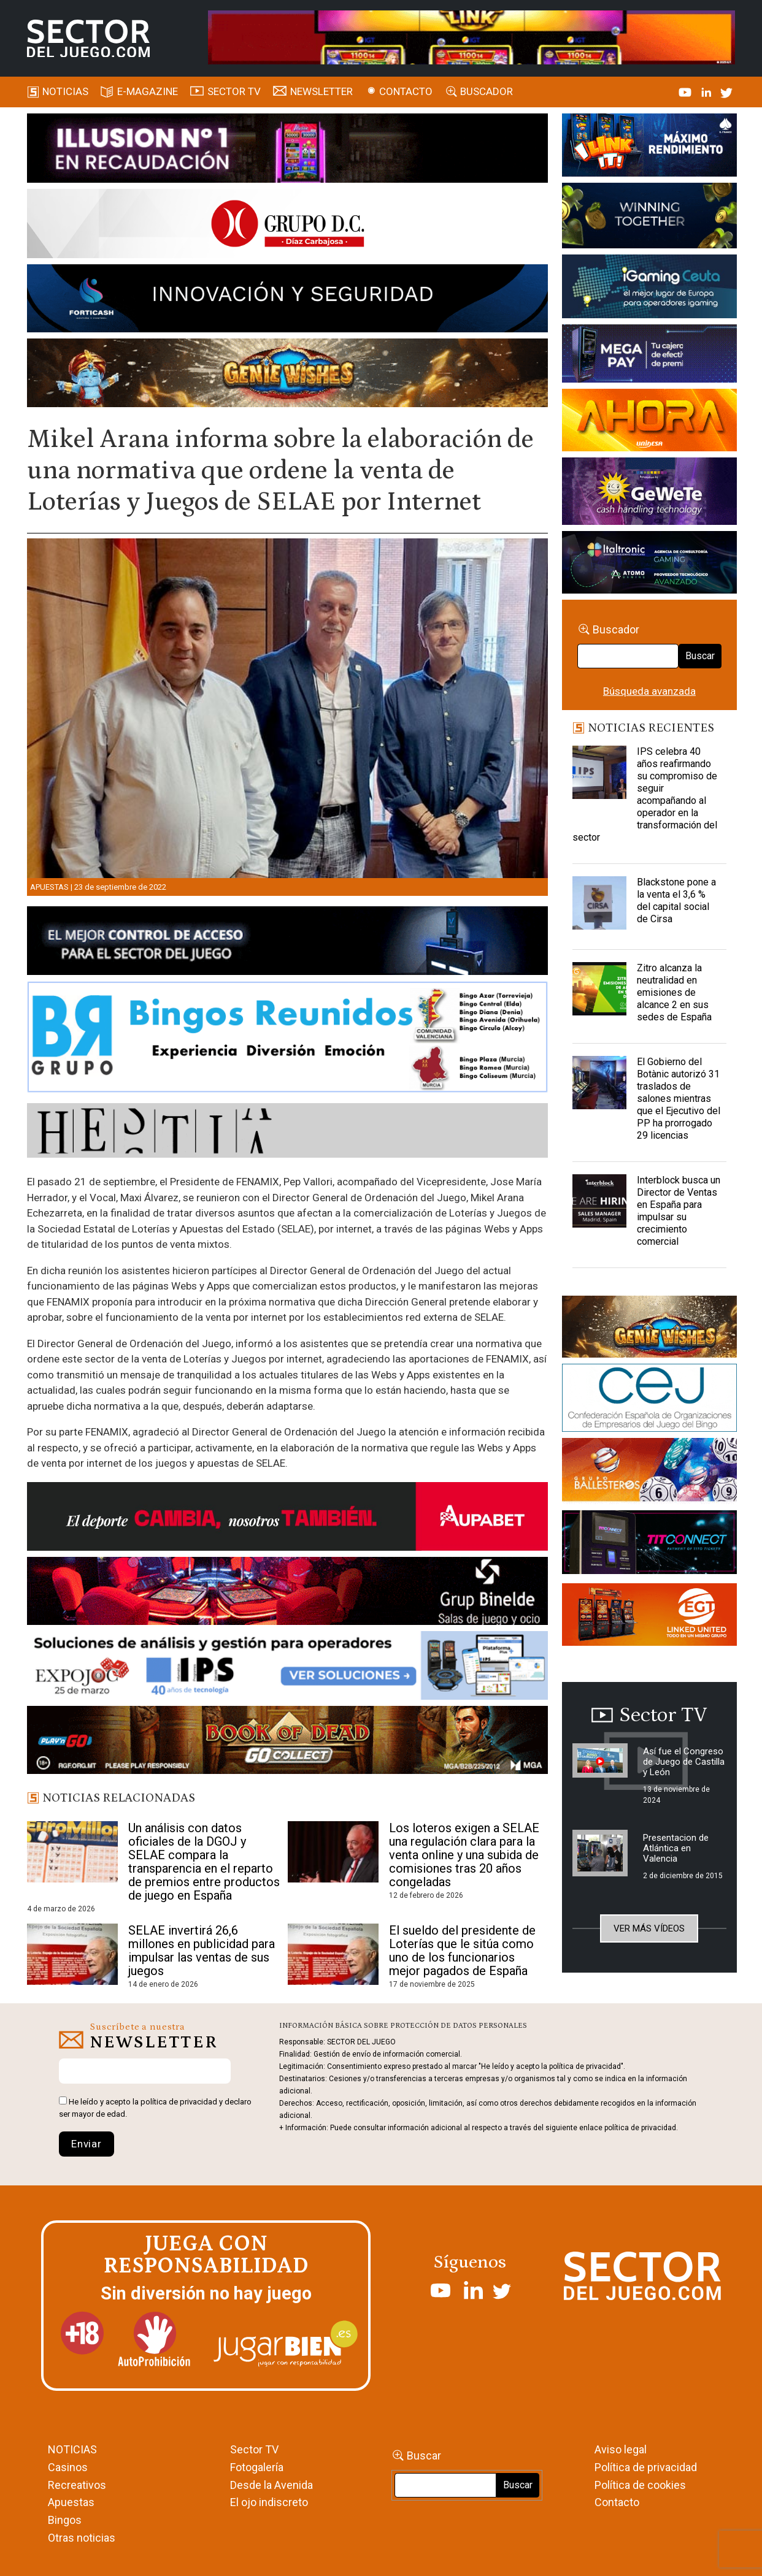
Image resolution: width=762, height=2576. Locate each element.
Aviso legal (621, 2449)
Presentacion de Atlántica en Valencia (676, 1848)
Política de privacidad (646, 2467)
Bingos (65, 2519)
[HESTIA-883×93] (287, 1132)
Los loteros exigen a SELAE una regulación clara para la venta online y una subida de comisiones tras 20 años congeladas (464, 1855)
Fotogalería (256, 2467)
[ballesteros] (649, 1473)
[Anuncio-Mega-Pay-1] (649, 356)
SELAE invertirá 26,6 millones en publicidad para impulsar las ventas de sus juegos (201, 1951)
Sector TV (254, 2449)
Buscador (486, 91)
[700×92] (287, 1742)
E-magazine (147, 91)
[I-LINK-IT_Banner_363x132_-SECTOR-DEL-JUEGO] (649, 147)
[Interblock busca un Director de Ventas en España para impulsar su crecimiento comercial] (599, 1205)
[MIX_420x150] (649, 1616)
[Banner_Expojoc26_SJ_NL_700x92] (287, 1667)
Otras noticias (81, 2537)
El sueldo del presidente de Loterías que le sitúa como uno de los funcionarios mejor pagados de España (462, 1951)
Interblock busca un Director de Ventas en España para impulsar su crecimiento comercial (678, 1210)
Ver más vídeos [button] (649, 1928)
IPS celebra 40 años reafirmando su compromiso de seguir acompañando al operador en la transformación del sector (644, 794)
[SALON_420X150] (649, 422)
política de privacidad (178, 2101)
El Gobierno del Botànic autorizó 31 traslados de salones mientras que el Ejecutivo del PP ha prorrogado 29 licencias (678, 1098)
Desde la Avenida (271, 2485)
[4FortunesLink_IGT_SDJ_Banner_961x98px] (471, 36)
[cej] (649, 1400)
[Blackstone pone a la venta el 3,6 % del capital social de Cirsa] (599, 907)
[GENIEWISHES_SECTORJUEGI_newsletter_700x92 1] (287, 375)
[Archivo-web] (649, 564)
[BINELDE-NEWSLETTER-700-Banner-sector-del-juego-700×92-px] (287, 1593)
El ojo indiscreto (269, 2502)
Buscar (700, 656)
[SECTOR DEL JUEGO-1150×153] (287, 226)
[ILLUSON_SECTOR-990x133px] (287, 150)
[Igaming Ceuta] (649, 289)
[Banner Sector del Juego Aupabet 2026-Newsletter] (287, 1518)
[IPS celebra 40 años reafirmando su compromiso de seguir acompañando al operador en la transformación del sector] (599, 776)
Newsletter (321, 91)
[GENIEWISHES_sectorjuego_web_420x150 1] (649, 1329)
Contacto (406, 91)
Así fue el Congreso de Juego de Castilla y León (684, 1762)
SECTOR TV (234, 91)
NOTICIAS (72, 2449)
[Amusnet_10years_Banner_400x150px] (649, 218)
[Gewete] (649, 493)
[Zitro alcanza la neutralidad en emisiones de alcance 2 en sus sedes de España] (599, 992)
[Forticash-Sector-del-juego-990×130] (287, 300)
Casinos (68, 2467)
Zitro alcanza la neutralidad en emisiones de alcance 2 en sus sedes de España (674, 992)
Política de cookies (640, 2485)
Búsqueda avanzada (649, 691)
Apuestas (49, 887)
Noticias (65, 91)
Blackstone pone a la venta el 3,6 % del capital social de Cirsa (676, 900)
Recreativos (77, 2485)
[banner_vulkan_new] (287, 943)
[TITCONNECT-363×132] (649, 1544)
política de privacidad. (641, 2127)
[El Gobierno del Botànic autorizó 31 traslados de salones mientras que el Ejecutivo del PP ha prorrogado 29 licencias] (599, 1086)
